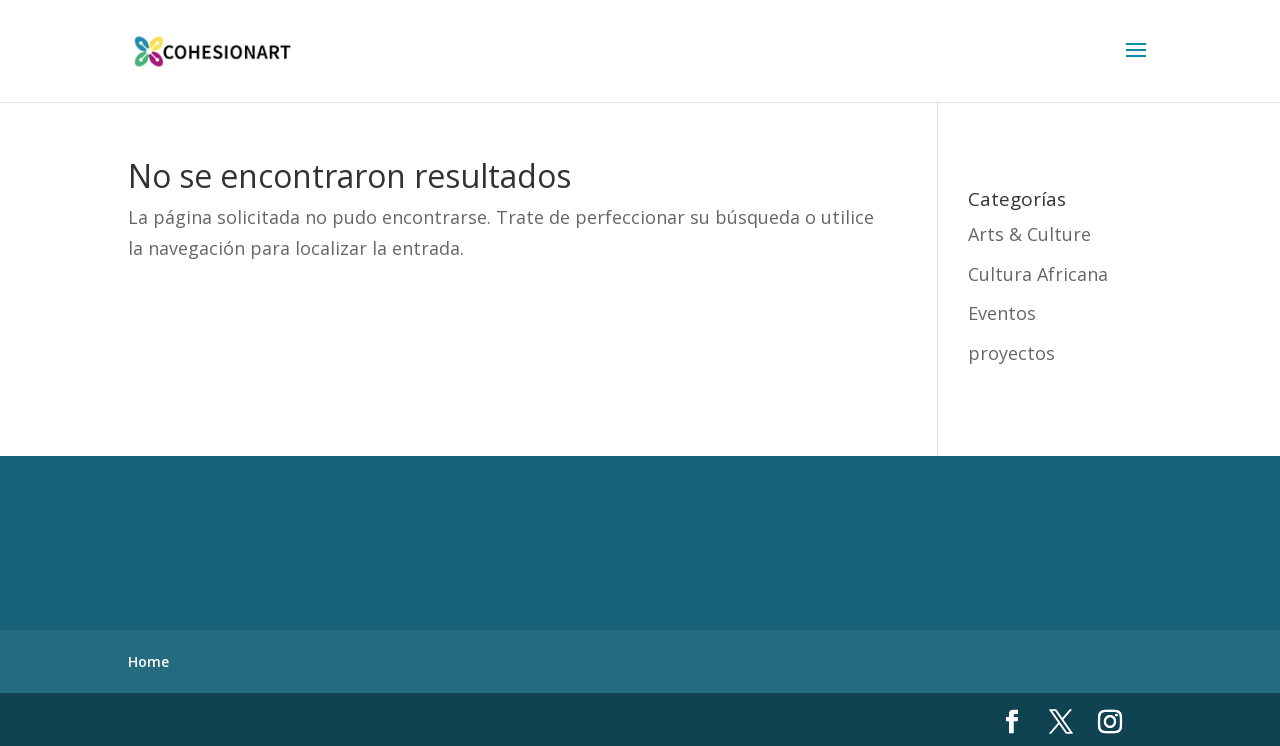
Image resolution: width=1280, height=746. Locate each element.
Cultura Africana (1038, 274)
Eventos (1002, 313)
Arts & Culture (1029, 234)
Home (148, 661)
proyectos (1011, 353)
